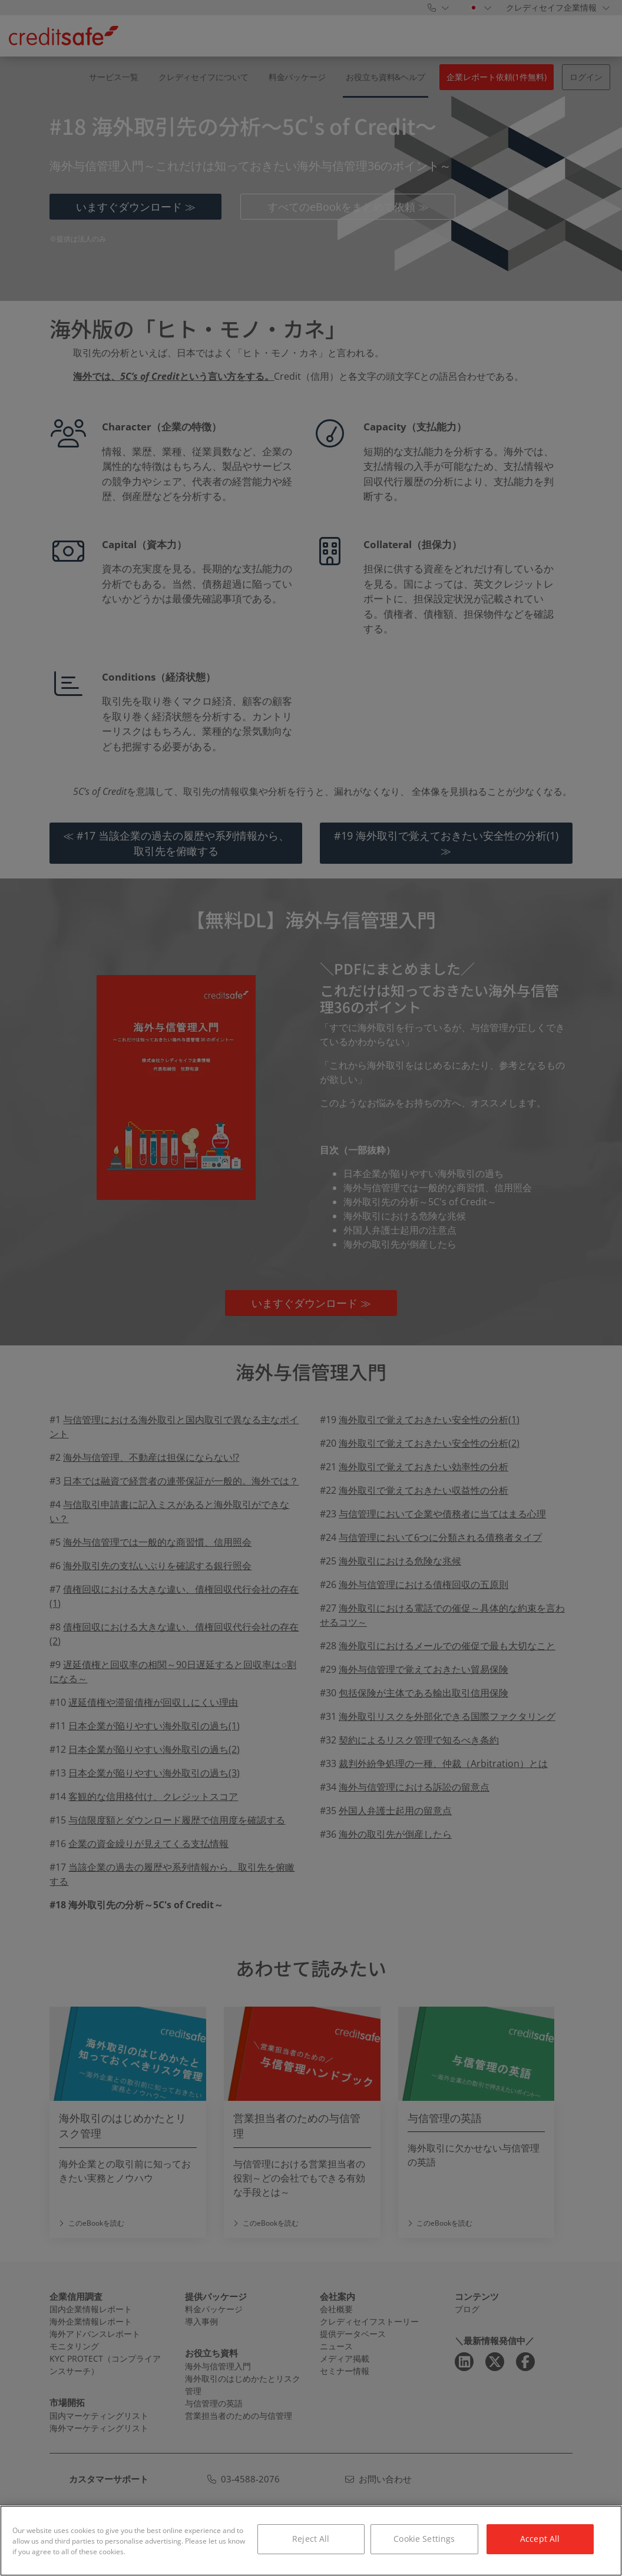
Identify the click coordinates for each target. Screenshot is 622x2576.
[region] (311, 2540)
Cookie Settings (424, 2538)
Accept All (540, 2538)
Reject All (310, 2538)
